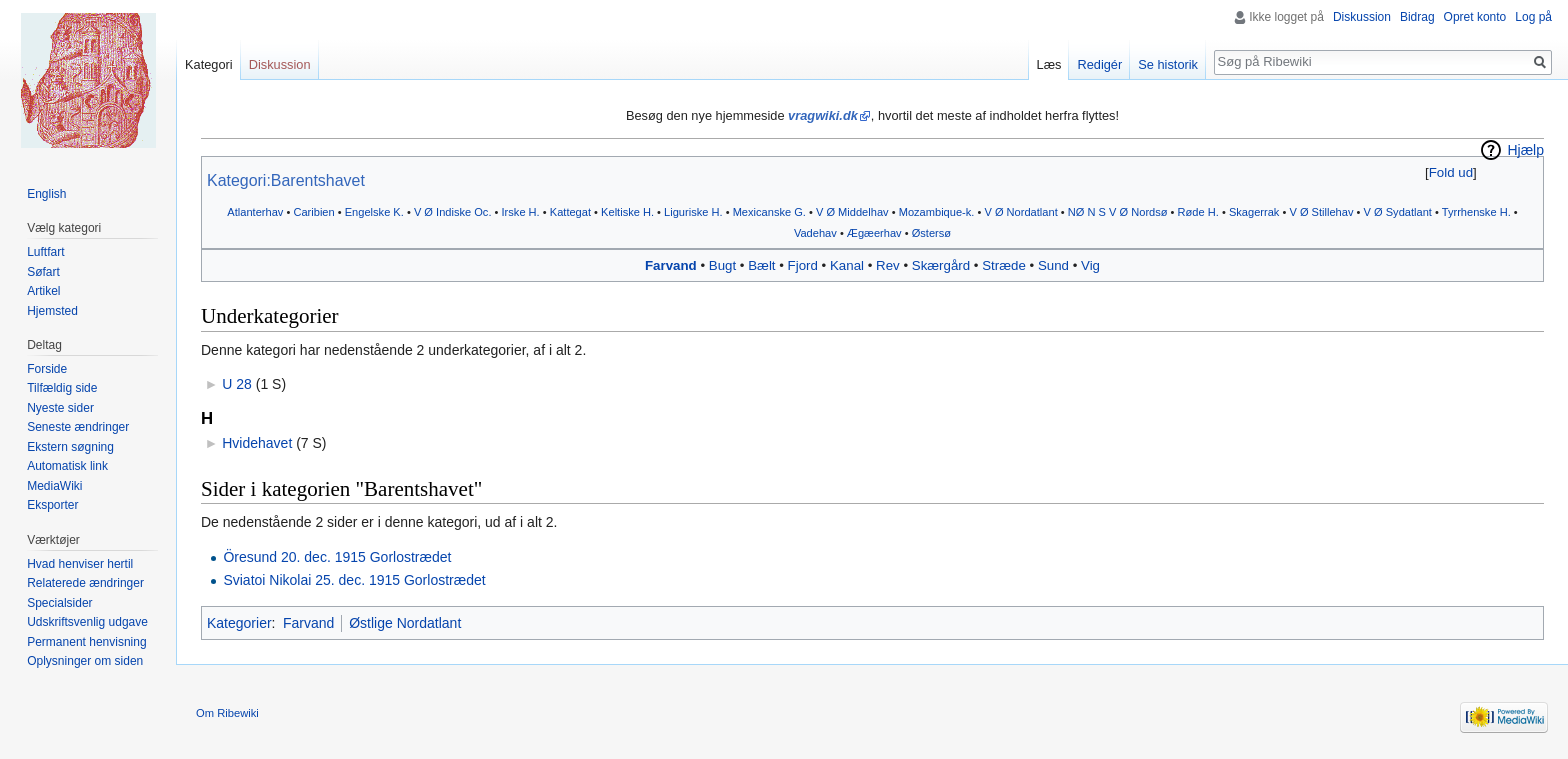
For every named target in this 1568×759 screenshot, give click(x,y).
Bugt (722, 265)
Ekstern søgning (70, 447)
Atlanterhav (255, 212)
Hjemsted (52, 311)
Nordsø (1149, 212)
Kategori (209, 64)
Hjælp (1525, 150)
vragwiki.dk (823, 115)
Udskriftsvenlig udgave (87, 622)
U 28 (237, 384)
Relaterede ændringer (85, 583)
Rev (888, 265)
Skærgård (941, 265)
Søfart (43, 272)
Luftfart (45, 252)
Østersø (931, 233)
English (46, 194)
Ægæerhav (874, 233)
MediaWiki (54, 486)
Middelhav (863, 212)
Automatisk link (67, 466)
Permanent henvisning (86, 642)
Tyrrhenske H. (1476, 212)
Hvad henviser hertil (80, 564)
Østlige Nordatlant (405, 623)
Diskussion (1362, 17)
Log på (1533, 17)
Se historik (1168, 64)
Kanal (847, 265)
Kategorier (239, 623)
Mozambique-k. (937, 212)
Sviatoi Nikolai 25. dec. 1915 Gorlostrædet (354, 580)
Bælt (761, 265)
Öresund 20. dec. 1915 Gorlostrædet (337, 557)
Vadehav (815, 233)
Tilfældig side (62, 388)
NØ (1076, 212)
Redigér (1099, 64)
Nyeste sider (60, 408)
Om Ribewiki (227, 713)
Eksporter (52, 505)
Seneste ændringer (78, 427)
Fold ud (1451, 172)
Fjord (803, 265)
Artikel (43, 291)
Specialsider (59, 603)
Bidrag (1417, 17)
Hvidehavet (257, 443)
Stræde (1004, 265)
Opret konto (1475, 17)
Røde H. (1198, 212)
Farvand (671, 265)
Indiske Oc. (463, 212)
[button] (1450, 172)
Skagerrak (1254, 212)
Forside (47, 369)
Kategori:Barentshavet (286, 180)
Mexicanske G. (769, 212)
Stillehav (1333, 212)
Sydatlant (1409, 212)
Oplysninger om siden (85, 661)
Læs (1049, 64)
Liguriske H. (693, 212)
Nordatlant (1032, 212)
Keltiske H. (627, 212)
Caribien (313, 212)
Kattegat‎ (570, 212)
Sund (1053, 265)
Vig (1090, 265)
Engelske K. (374, 212)
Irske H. (521, 212)
